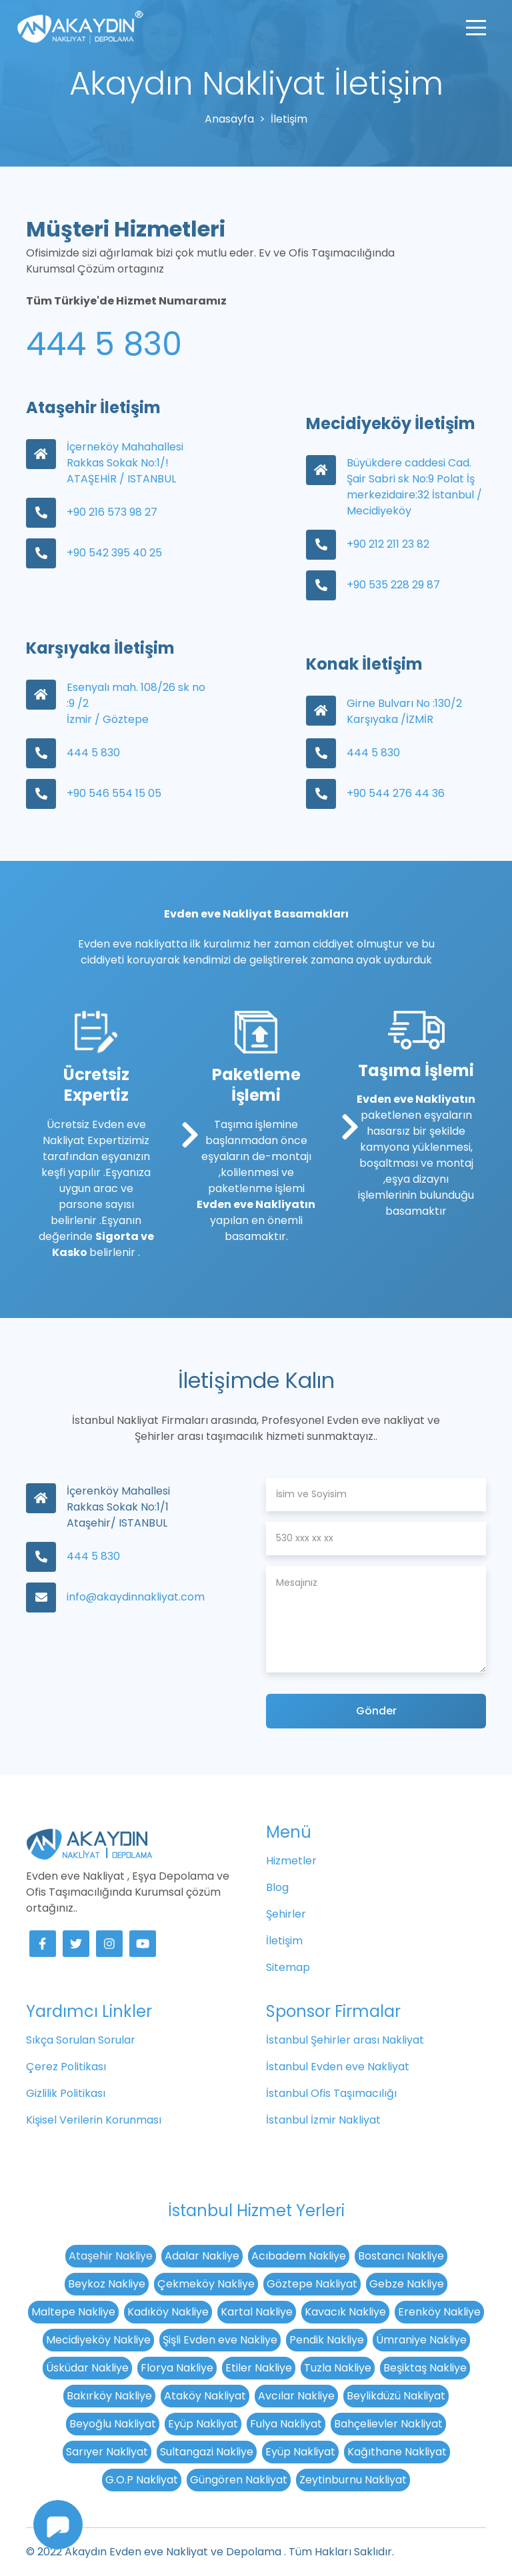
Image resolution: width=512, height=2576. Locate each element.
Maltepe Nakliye (73, 2311)
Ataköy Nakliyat (205, 2395)
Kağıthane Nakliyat (397, 2451)
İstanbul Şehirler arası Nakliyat (345, 2040)
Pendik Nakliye (326, 2339)
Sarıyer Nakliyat (107, 2451)
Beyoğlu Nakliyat (112, 2423)
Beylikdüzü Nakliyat (396, 2395)
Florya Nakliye (177, 2367)
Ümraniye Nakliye (421, 2339)
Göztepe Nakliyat (312, 2283)
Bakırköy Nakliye (109, 2395)
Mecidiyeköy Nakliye (98, 2339)
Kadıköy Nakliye (168, 2311)
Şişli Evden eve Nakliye (220, 2339)
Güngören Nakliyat (238, 2479)
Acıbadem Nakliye (298, 2255)
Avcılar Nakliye (296, 2395)
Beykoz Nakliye (106, 2283)
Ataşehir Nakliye (111, 2255)
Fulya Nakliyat (286, 2423)
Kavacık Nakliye (345, 2311)
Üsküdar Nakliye (87, 2367)
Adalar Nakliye (202, 2255)
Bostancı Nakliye (401, 2255)
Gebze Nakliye (406, 2283)
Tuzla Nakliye (337, 2367)
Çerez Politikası (66, 2066)
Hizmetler (291, 1860)
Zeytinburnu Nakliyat (353, 2479)
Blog (277, 1887)
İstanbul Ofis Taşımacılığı (331, 2093)
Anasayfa (229, 119)
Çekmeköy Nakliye (206, 2283)
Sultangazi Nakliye (206, 2451)
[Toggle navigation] (476, 27)
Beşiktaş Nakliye (425, 2367)
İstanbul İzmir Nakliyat (323, 2120)
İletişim (284, 1940)
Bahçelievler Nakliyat (388, 2423)
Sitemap (288, 1967)
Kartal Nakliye (257, 2311)
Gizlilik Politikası (65, 2093)
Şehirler (286, 1914)
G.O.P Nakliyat (141, 2479)
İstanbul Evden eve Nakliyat (337, 2066)
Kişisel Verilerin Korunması (93, 2120)
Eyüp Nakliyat (203, 2423)
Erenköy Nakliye (439, 2311)
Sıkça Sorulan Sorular (80, 2040)
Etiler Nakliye (258, 2367)
